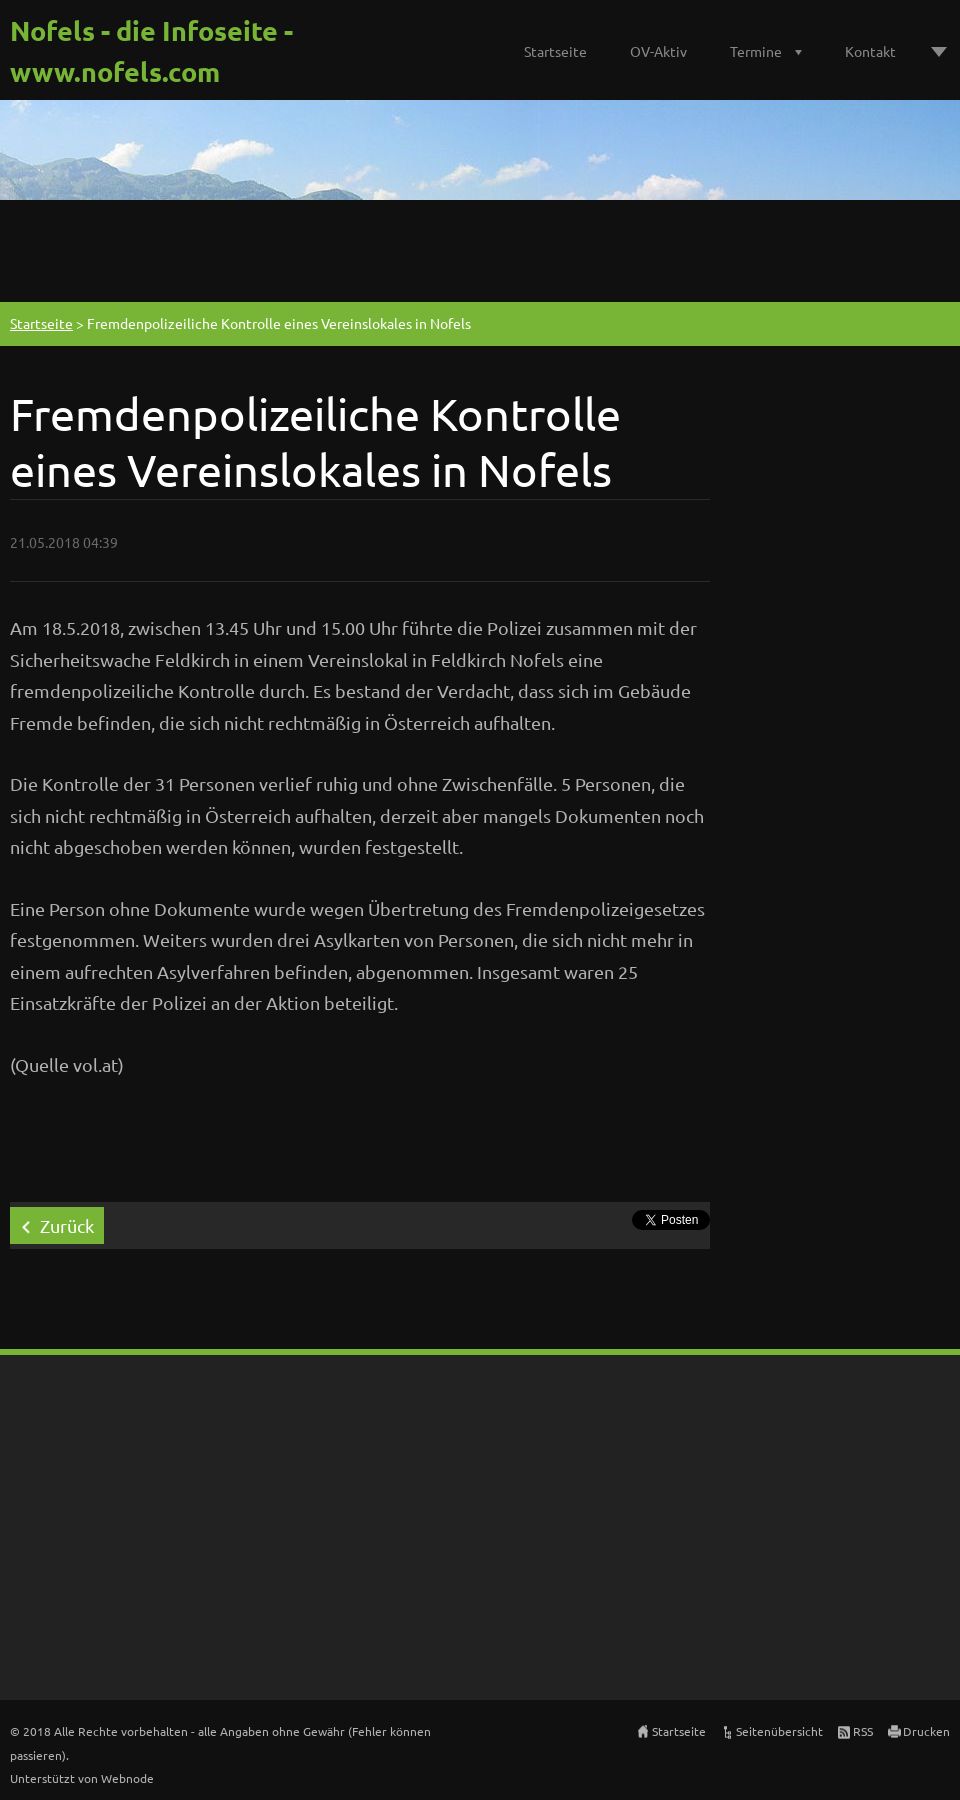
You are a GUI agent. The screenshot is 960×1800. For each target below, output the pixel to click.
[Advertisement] (480, 247)
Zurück (67, 1225)
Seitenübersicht (779, 1731)
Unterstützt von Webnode (82, 1778)
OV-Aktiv (658, 51)
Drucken (926, 1731)
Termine (756, 51)
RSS (863, 1731)
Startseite (555, 51)
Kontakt (870, 51)
